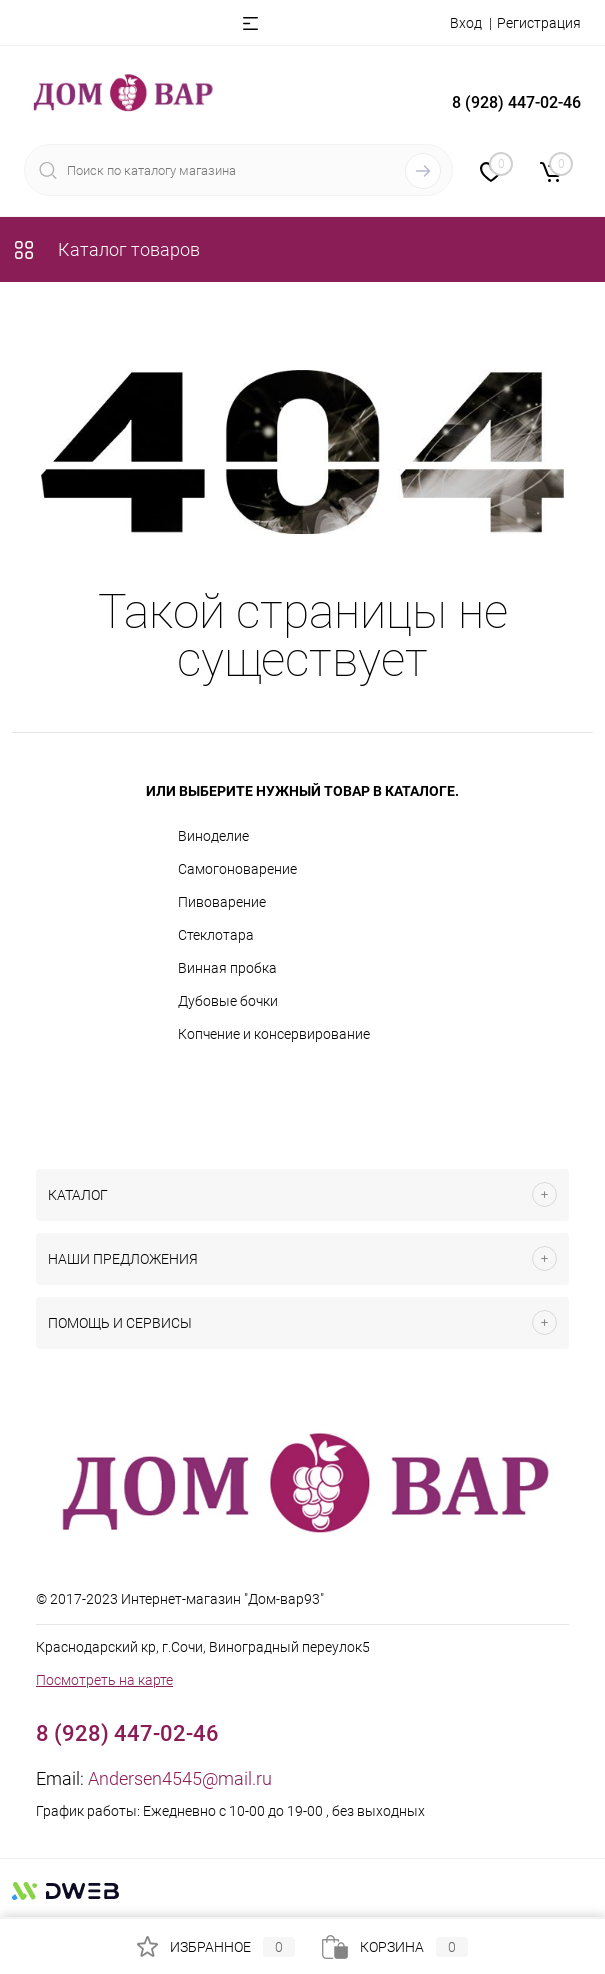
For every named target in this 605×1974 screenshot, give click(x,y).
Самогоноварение (237, 869)
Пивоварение (222, 902)
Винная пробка (227, 968)
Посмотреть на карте (104, 1680)
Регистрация (539, 23)
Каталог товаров (106, 249)
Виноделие (213, 836)
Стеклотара (216, 935)
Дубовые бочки (228, 1001)
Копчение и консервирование (274, 1034)
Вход (466, 23)
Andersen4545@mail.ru (180, 1778)
